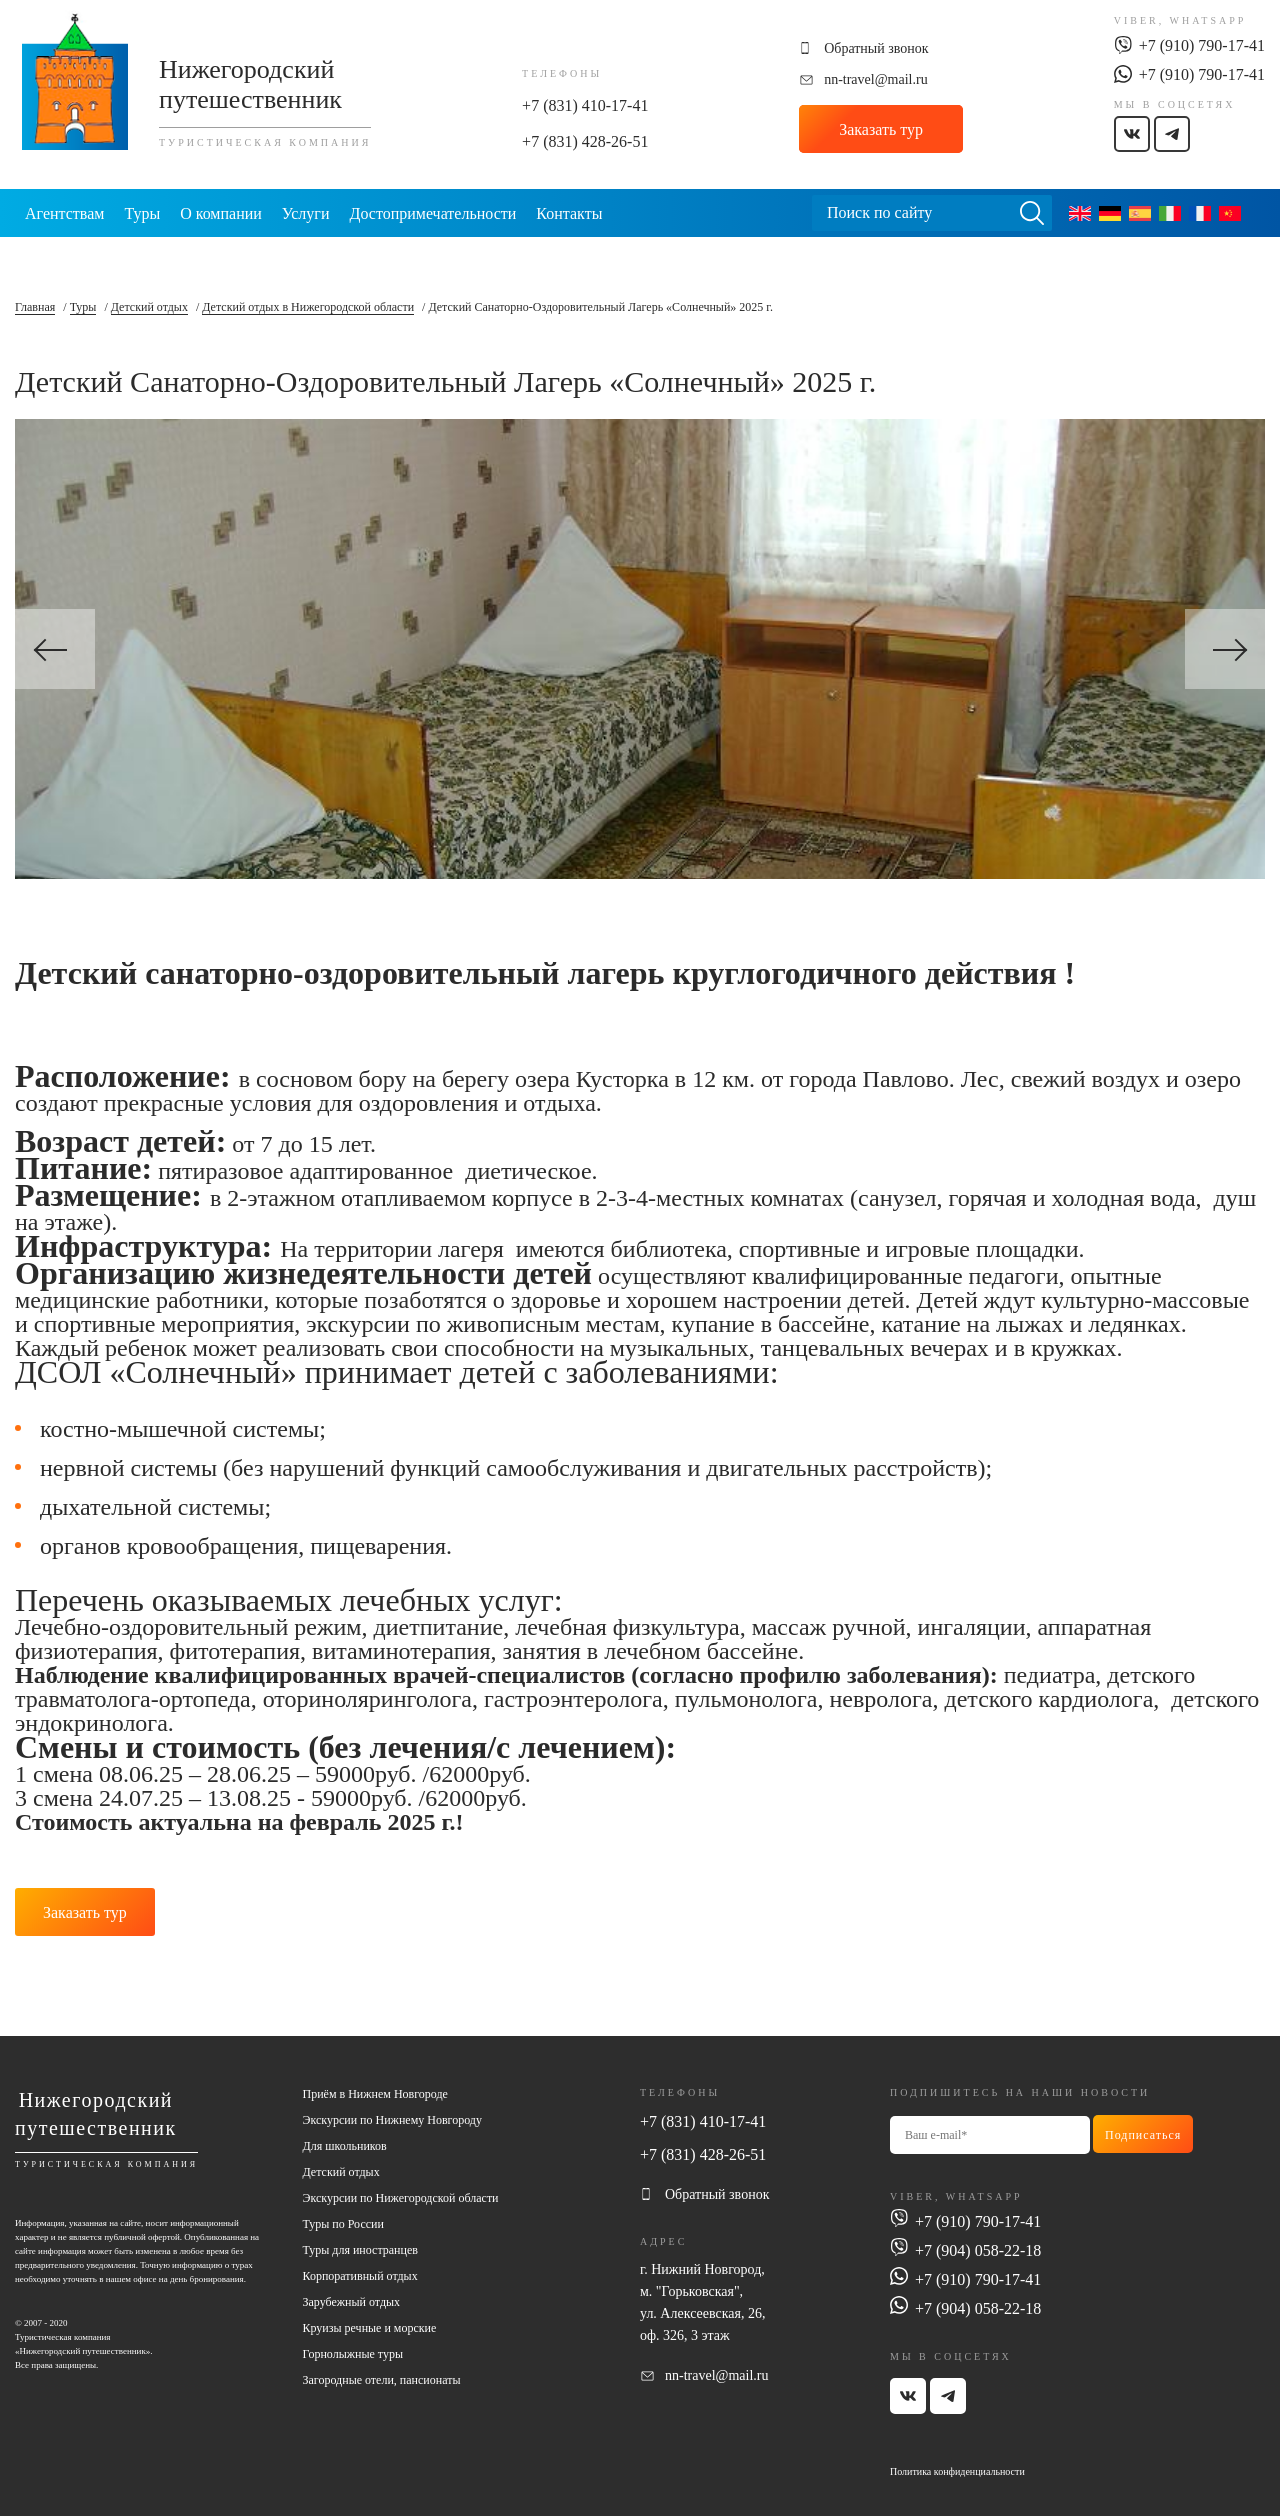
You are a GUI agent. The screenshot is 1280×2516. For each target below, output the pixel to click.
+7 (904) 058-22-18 (978, 2247)
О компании (221, 213)
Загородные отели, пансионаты (382, 2378)
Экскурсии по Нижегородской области (401, 2196)
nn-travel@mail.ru (875, 79)
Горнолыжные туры (353, 2352)
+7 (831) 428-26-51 (585, 141)
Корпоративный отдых (360, 2274)
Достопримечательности (432, 213)
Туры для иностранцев (360, 2248)
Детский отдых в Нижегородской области (308, 307)
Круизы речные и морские (370, 2326)
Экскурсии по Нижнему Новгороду (392, 2118)
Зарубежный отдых (352, 2300)
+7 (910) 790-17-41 (1202, 45)
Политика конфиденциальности (957, 2468)
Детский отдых (149, 307)
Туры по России (343, 2222)
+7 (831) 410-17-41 (585, 105)
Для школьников (345, 2144)
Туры (142, 213)
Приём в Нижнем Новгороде (375, 2092)
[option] (640, 649)
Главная (35, 307)
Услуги (306, 213)
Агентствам (64, 213)
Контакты (569, 213)
